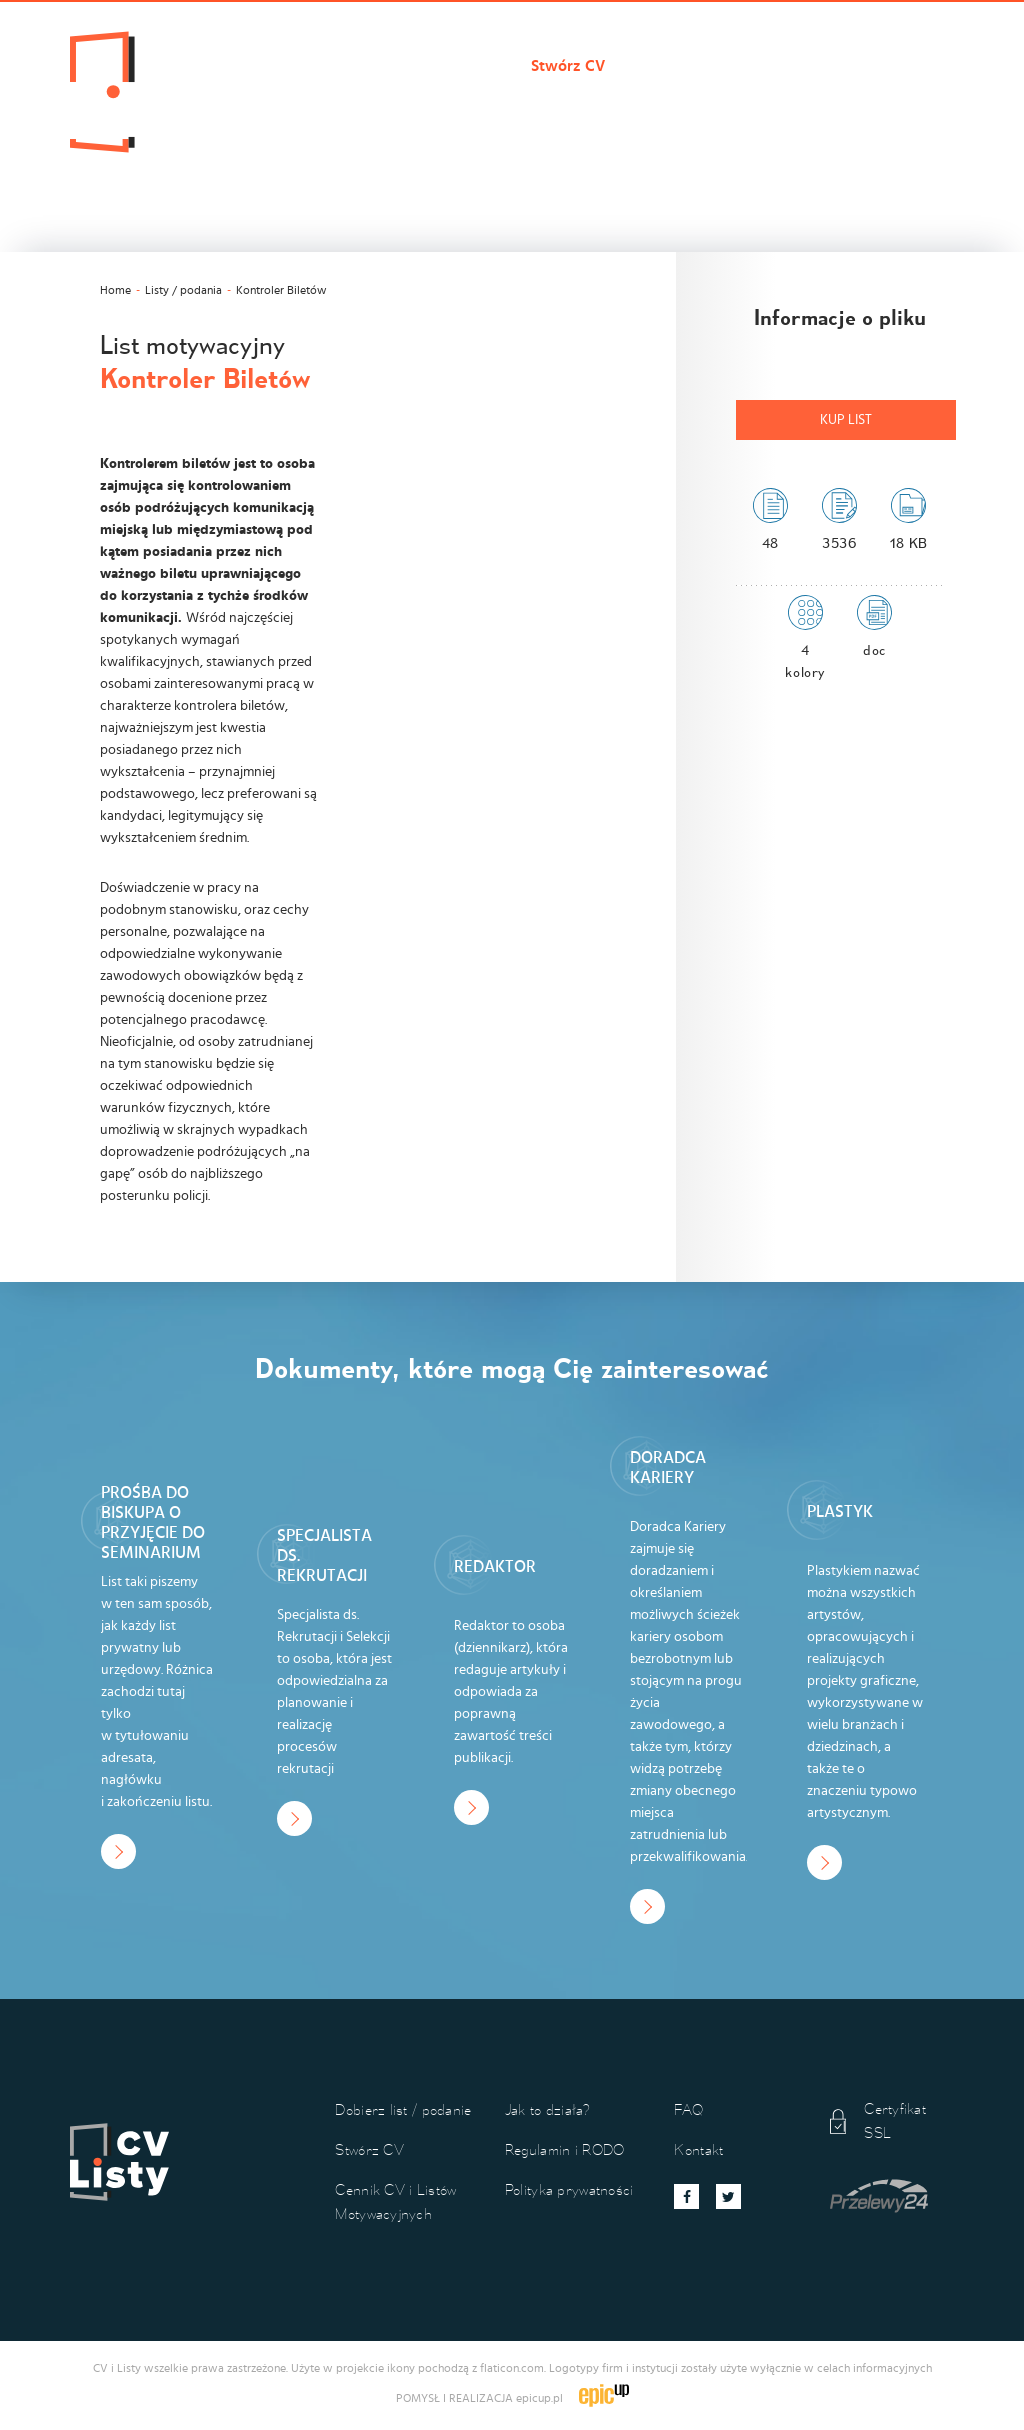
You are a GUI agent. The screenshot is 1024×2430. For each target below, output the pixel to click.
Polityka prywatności (569, 2189)
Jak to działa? (287, 100)
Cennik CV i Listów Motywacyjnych (762, 66)
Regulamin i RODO (564, 2149)
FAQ (688, 2109)
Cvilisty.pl (274, 66)
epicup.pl (539, 2398)
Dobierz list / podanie (420, 66)
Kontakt (397, 100)
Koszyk (484, 100)
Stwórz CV (568, 66)
